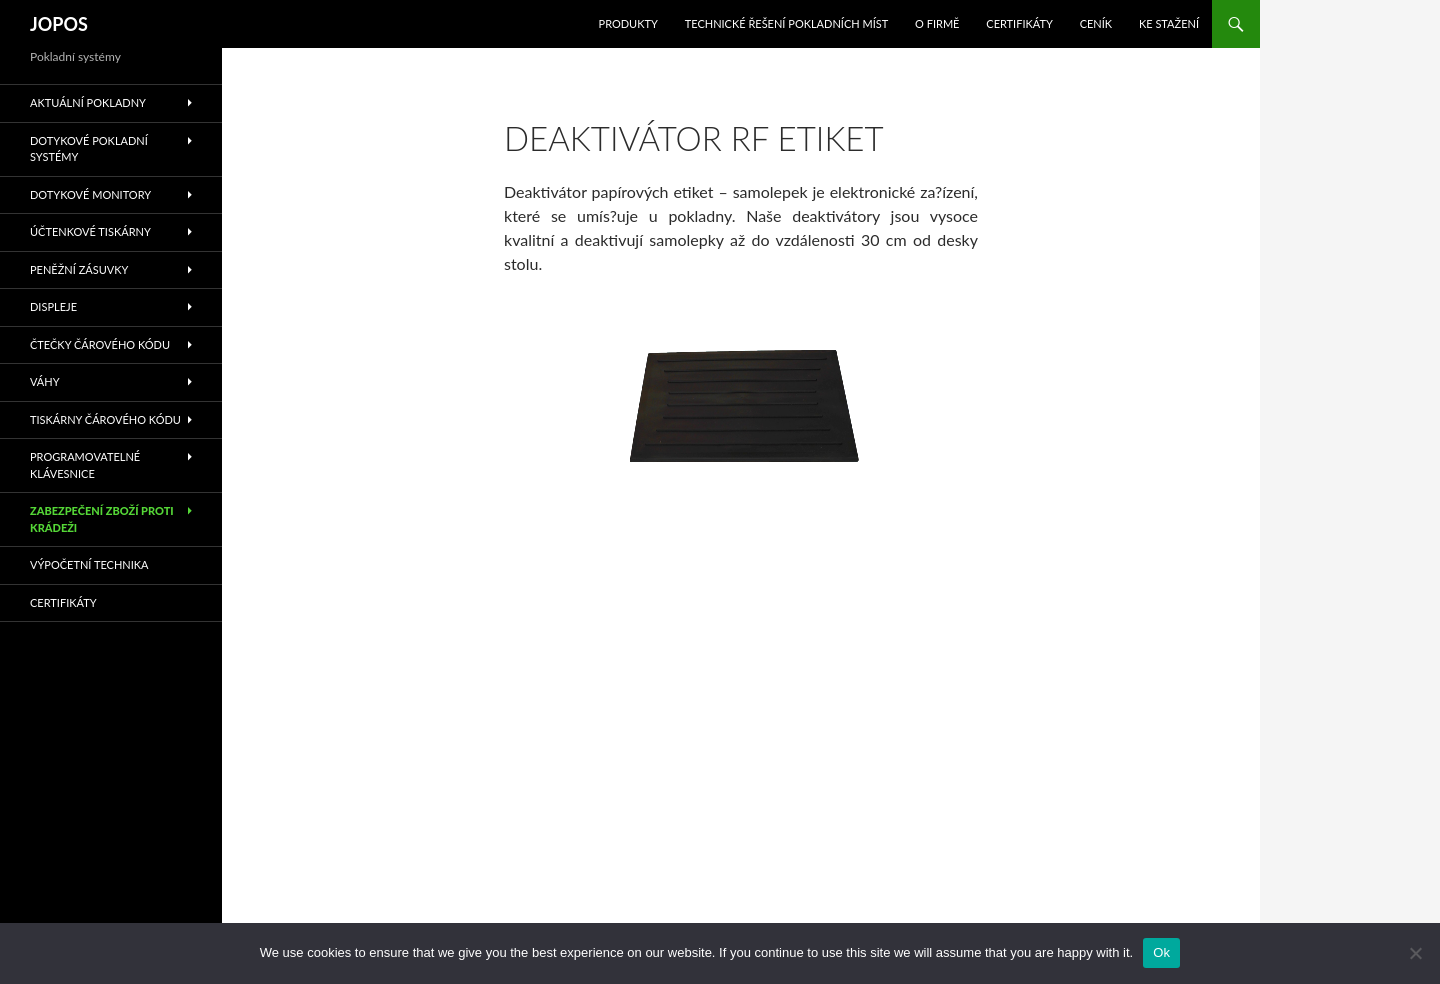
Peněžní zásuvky (79, 269)
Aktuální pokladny (88, 102)
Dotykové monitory (90, 194)
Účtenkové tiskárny (90, 231)
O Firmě (937, 23)
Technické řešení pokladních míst (787, 23)
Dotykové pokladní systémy (89, 149)
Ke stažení (1169, 23)
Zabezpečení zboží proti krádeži (102, 519)
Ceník (1096, 23)
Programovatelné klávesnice (85, 465)
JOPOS (59, 24)
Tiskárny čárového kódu (105, 419)
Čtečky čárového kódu (100, 344)
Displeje (53, 306)
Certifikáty (1019, 23)
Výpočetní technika (89, 564)
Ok (1161, 952)
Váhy (45, 381)
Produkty (628, 23)
